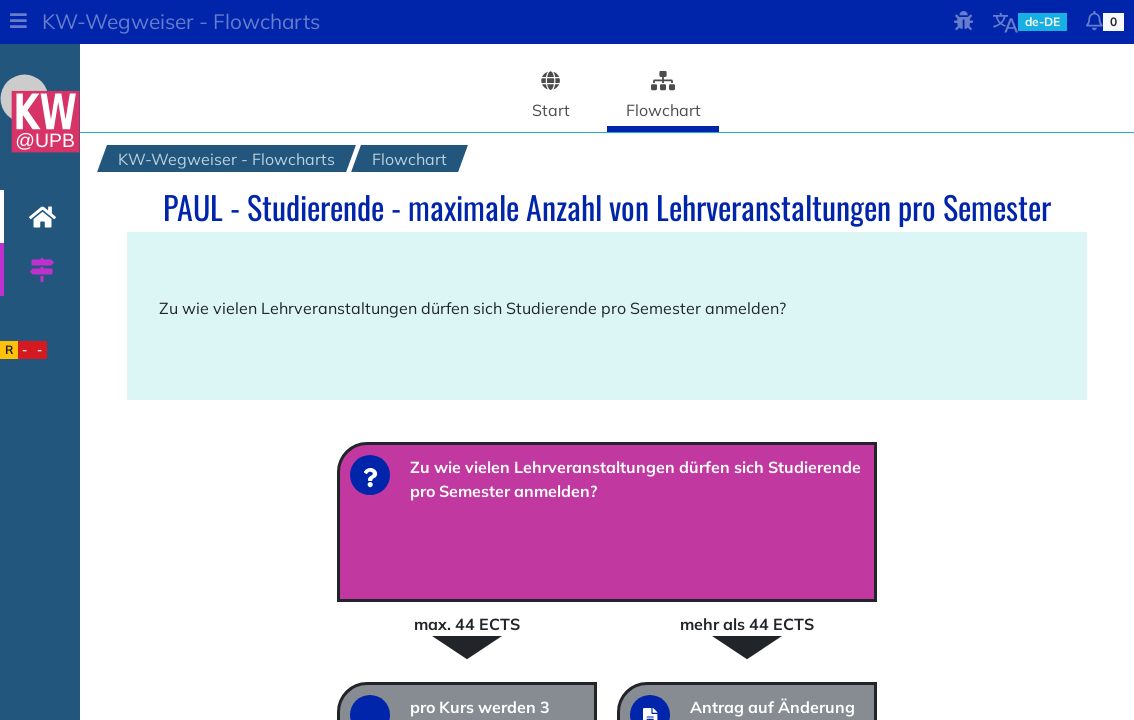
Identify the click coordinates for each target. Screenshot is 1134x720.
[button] (18, 22)
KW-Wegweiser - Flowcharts (181, 21)
